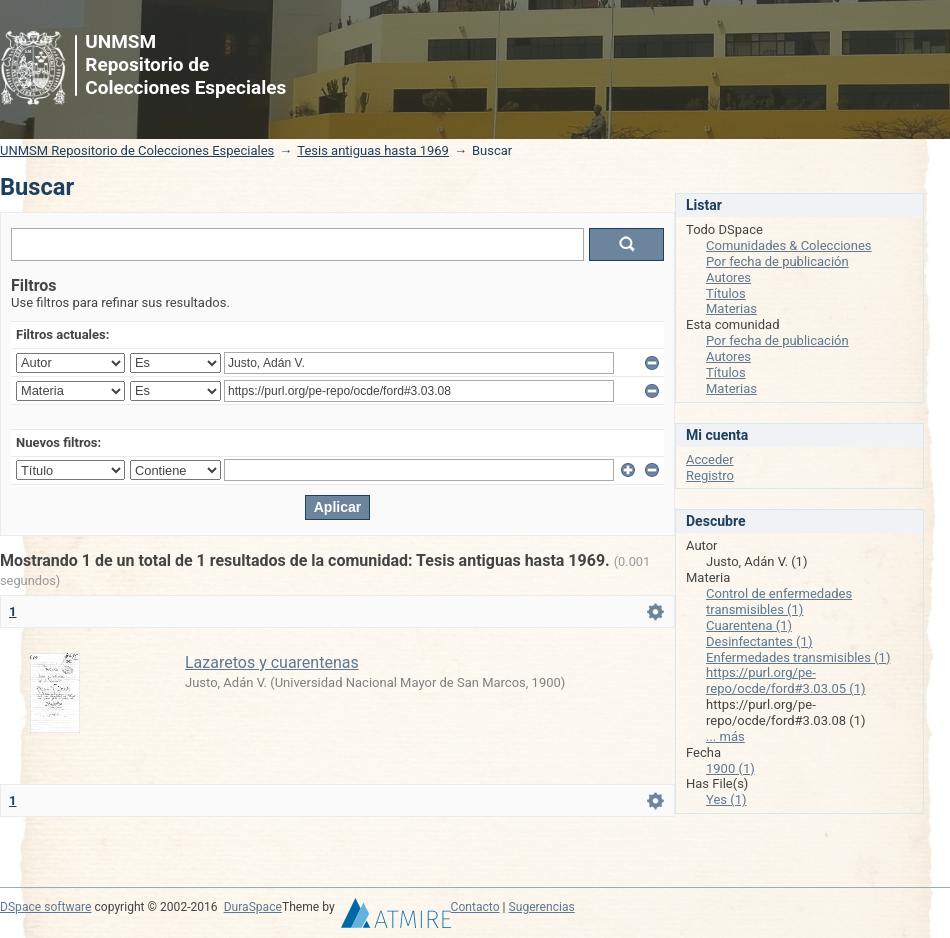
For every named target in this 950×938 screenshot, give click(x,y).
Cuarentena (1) (749, 625)
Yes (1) (726, 799)
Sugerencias (542, 907)
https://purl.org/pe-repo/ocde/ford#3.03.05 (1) (786, 680)
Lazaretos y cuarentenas (272, 662)
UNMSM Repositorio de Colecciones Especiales (137, 150)
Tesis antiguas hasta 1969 (373, 150)
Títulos (726, 293)
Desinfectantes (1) (759, 641)
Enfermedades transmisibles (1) (798, 657)
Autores (728, 277)
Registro (710, 475)
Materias (731, 308)
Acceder (710, 459)
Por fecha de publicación (777, 261)
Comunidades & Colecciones (789, 245)
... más (725, 736)
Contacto (475, 907)
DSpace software (45, 907)
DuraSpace (253, 907)
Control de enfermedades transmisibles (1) (779, 601)
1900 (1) (730, 768)
